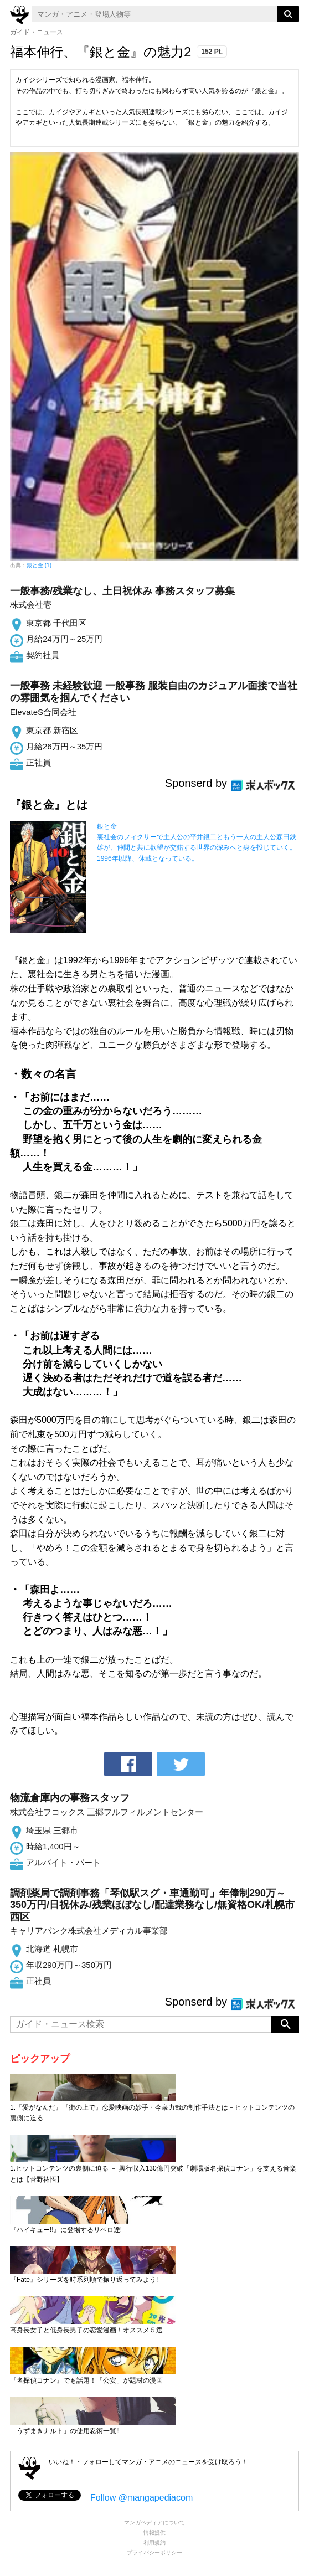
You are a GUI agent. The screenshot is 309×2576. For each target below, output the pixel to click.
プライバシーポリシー (154, 2552)
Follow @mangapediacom (141, 2497)
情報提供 (154, 2532)
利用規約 (154, 2542)
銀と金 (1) (39, 565)
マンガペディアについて (154, 2523)
